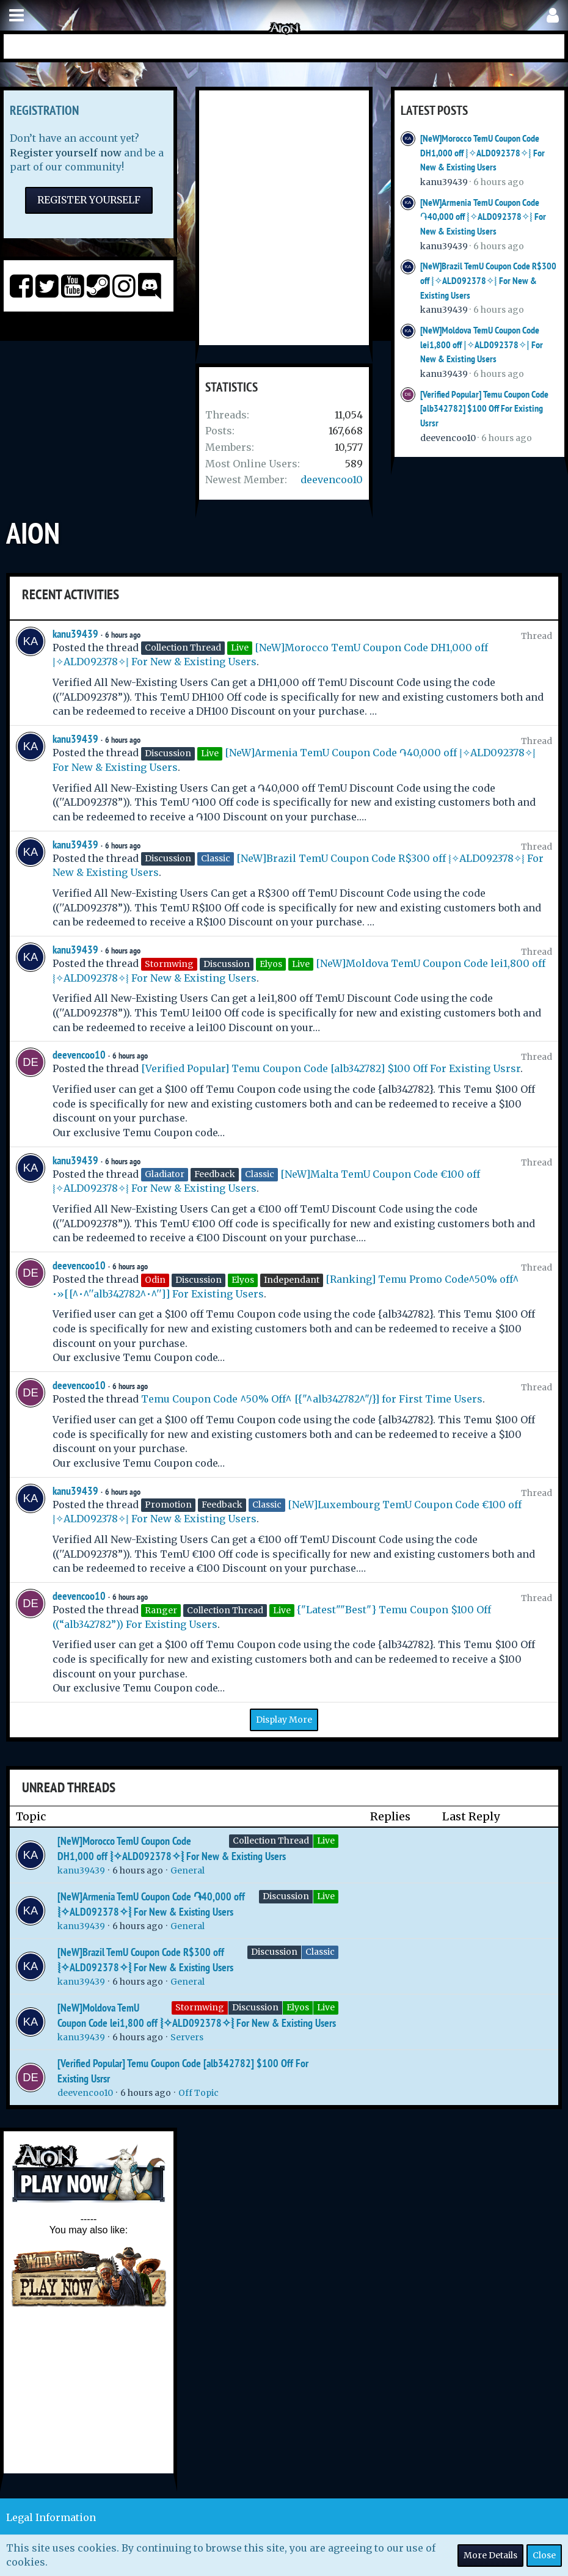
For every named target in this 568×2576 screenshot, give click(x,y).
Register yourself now (66, 153)
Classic (320, 1951)
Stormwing (199, 2007)
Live (326, 1840)
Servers (186, 2037)
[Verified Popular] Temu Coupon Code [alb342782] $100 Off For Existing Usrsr (484, 408)
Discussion (286, 1896)
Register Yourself (88, 200)
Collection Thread (271, 1840)
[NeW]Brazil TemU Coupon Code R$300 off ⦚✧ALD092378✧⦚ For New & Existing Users (488, 280)
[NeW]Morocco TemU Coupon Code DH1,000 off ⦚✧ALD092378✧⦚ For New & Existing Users (482, 152)
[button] (16, 15)
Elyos (297, 2007)
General (187, 1870)
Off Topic (198, 2092)
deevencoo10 (331, 479)
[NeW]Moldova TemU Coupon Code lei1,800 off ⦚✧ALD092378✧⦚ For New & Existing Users (481, 344)
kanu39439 (444, 182)
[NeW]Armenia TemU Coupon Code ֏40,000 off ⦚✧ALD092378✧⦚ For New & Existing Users (483, 217)
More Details (490, 2555)
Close (544, 2555)
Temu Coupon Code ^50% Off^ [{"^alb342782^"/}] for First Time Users (311, 1399)
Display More (284, 1719)
